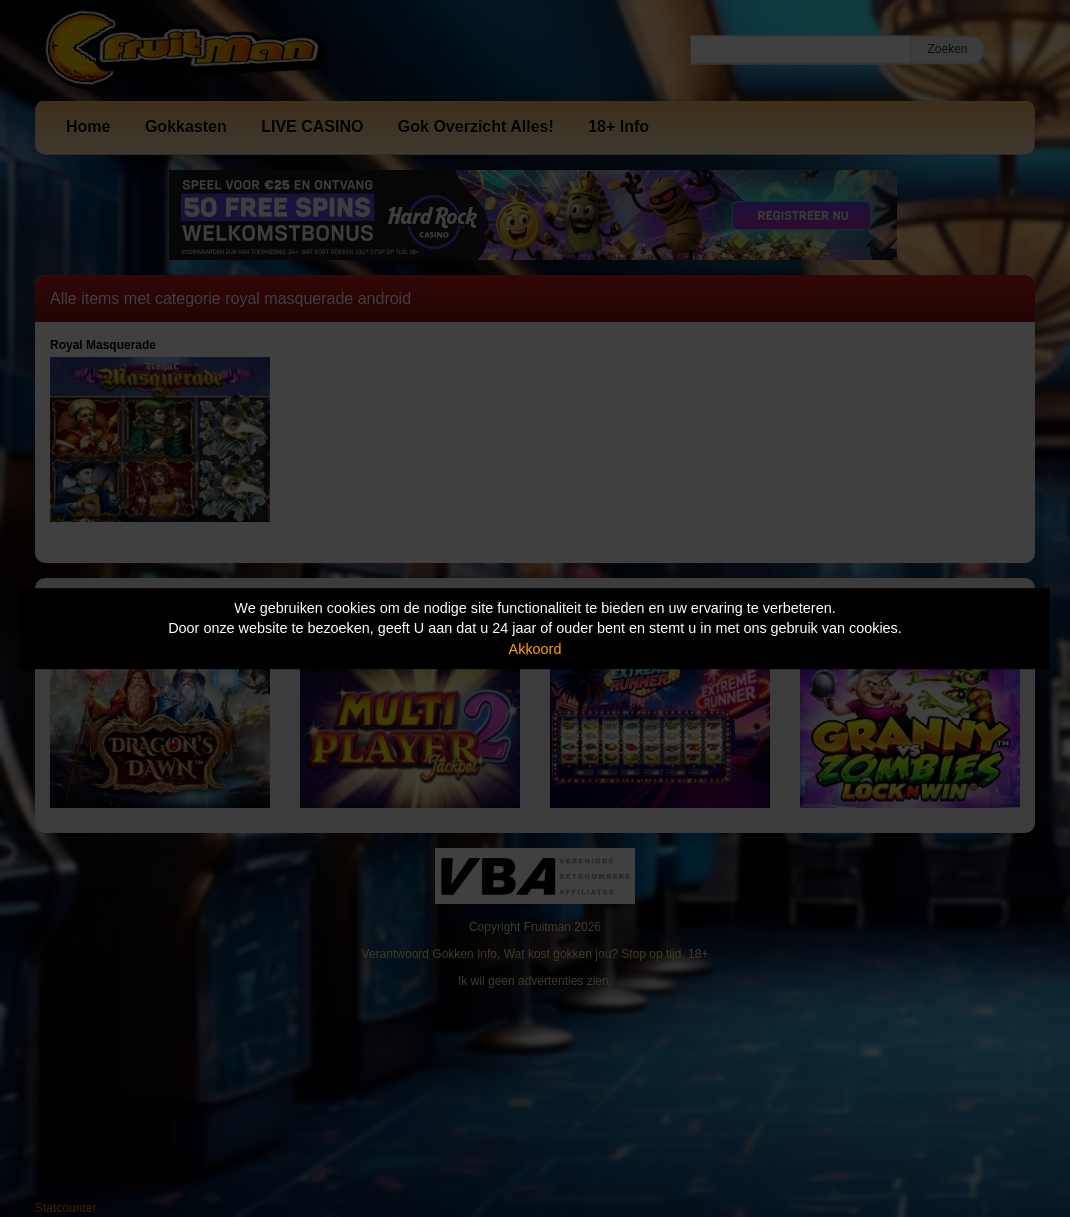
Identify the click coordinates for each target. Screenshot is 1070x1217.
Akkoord (535, 649)
